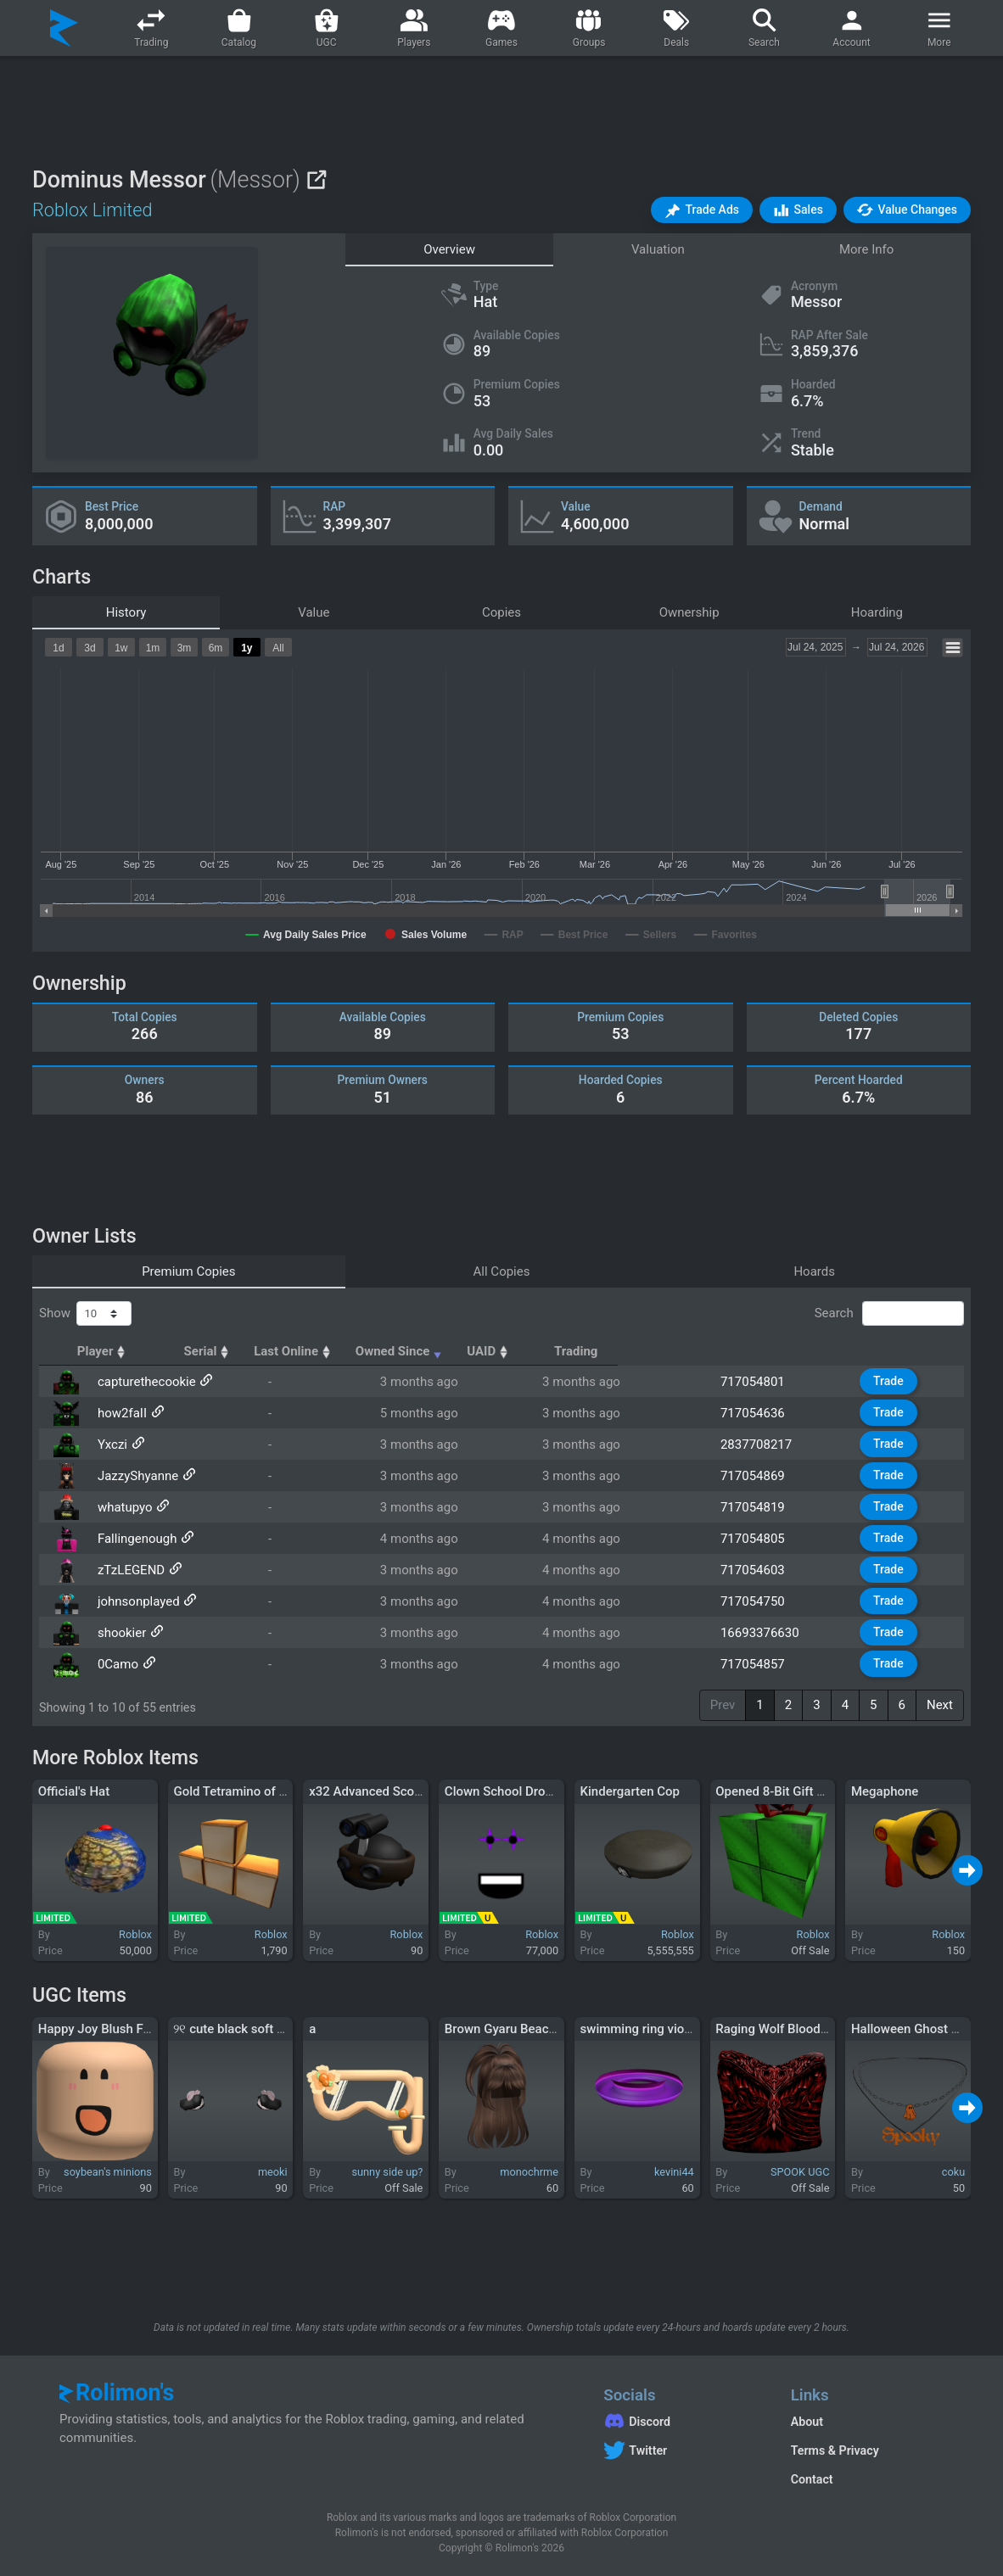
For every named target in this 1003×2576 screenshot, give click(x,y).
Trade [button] (891, 1381)
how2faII (120, 1413)
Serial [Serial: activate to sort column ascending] (314, 1351)
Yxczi (111, 1444)
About (807, 2421)
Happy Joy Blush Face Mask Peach (137, 2029)
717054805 (760, 1538)
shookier (120, 1632)
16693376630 (767, 1632)
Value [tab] (313, 612)
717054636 (760, 1413)
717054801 (760, 1381)
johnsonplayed (137, 1601)
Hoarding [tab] (877, 612)
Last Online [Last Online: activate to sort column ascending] (438, 1351)
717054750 (760, 1601)
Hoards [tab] (814, 1271)
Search (889, 1314)
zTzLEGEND (129, 1570)
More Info (866, 249)
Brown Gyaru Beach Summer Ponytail (551, 2029)
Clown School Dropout (508, 1791)
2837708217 (763, 1444)
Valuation (658, 249)
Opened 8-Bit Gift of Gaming (795, 1791)
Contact (812, 2479)
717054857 (760, 1664)
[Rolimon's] (64, 28)
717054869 (760, 1476)
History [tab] (126, 612)
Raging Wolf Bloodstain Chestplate (814, 2029)
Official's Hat (73, 1791)
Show (85, 1314)
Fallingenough (136, 1538)
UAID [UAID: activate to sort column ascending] (750, 1351)
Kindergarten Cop (630, 1791)
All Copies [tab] (501, 1271)
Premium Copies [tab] (188, 1271)
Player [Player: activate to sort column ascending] (122, 1351)
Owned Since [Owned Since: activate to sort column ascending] (600, 1351)
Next (940, 1705)
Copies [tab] (501, 612)
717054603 (760, 1570)
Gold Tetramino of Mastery (249, 1791)
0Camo (116, 1664)
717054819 (760, 1507)
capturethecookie (145, 1381)
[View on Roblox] (316, 179)
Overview (449, 249)
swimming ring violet (639, 2029)
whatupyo (123, 1507)
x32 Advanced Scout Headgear (396, 1791)
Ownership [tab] (689, 612)
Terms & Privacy (835, 2450)
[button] (702, 210)
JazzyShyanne (136, 1476)
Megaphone (884, 1791)
